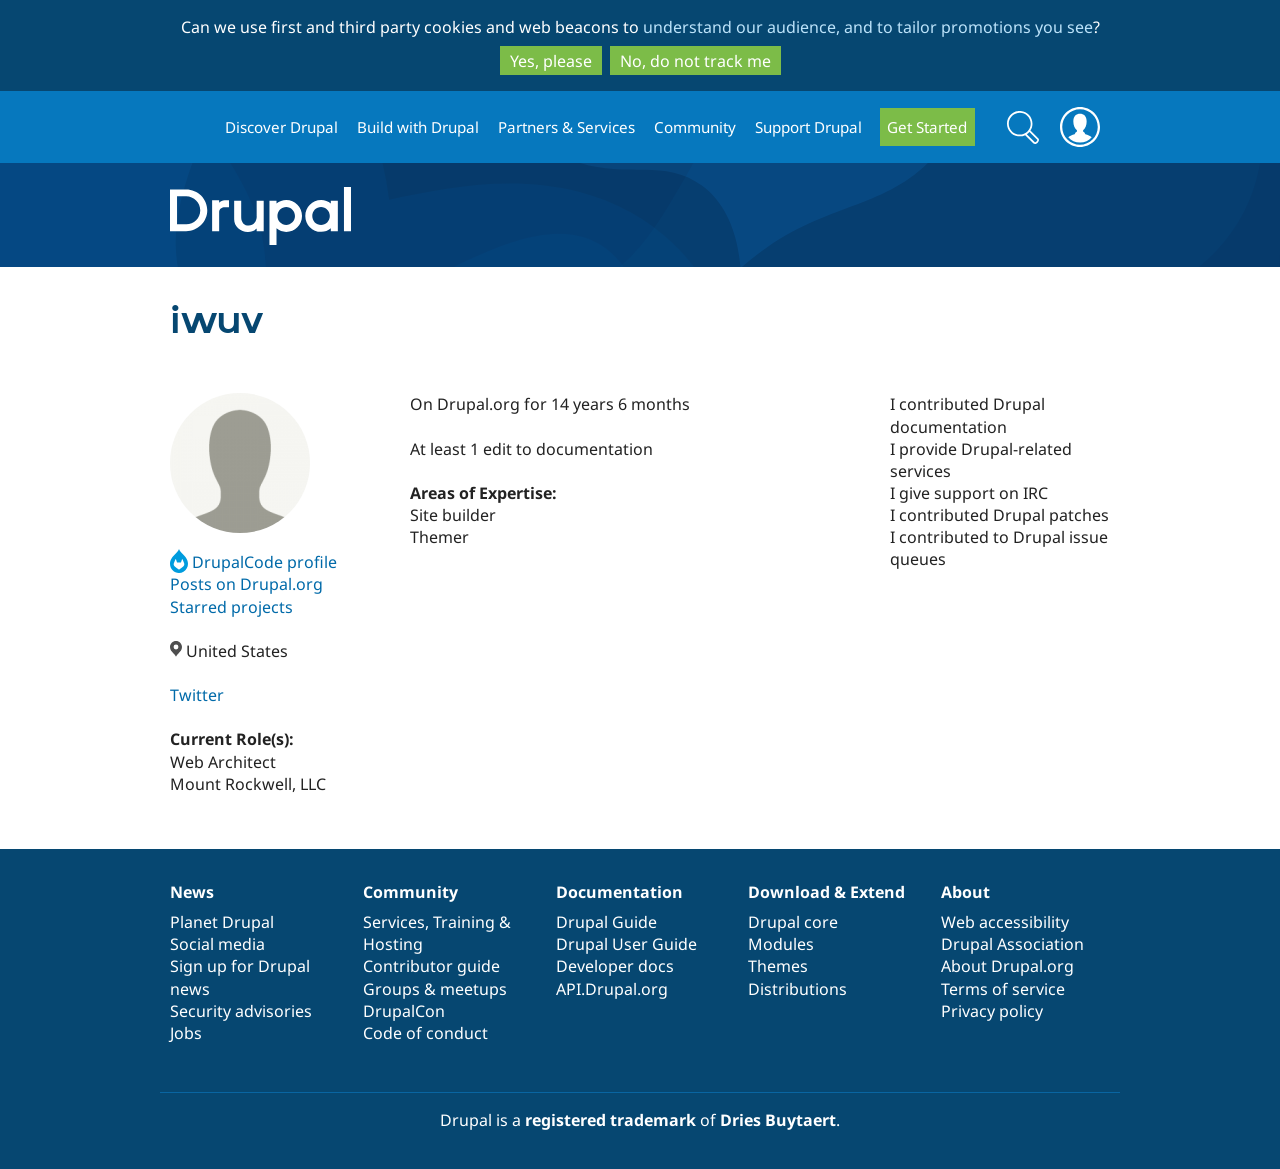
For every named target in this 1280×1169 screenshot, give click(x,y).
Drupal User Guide (626, 944)
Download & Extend (826, 892)
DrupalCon (404, 1011)
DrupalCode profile (253, 562)
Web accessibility (1005, 922)
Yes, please (551, 61)
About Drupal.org (1007, 966)
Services (394, 922)
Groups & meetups (435, 989)
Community (695, 127)
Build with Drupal (418, 127)
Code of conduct (425, 1033)
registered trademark (610, 1120)
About (965, 892)
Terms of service (1003, 989)
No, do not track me (695, 61)
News (192, 892)
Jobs (186, 1033)
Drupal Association (1012, 944)
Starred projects (231, 607)
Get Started (927, 127)
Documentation (619, 892)
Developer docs (615, 966)
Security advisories (241, 1011)
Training (464, 922)
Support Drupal (808, 127)
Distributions (797, 989)
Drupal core (793, 922)
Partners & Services (566, 127)
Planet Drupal (222, 922)
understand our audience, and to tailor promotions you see (868, 27)
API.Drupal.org (612, 989)
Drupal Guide (606, 922)
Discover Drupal (281, 127)
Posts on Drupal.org (246, 584)
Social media (217, 944)
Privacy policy (992, 1011)
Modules (781, 944)
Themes (778, 966)
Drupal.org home (189, 127)
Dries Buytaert (778, 1120)
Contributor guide (431, 966)
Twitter (197, 695)
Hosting (393, 944)
